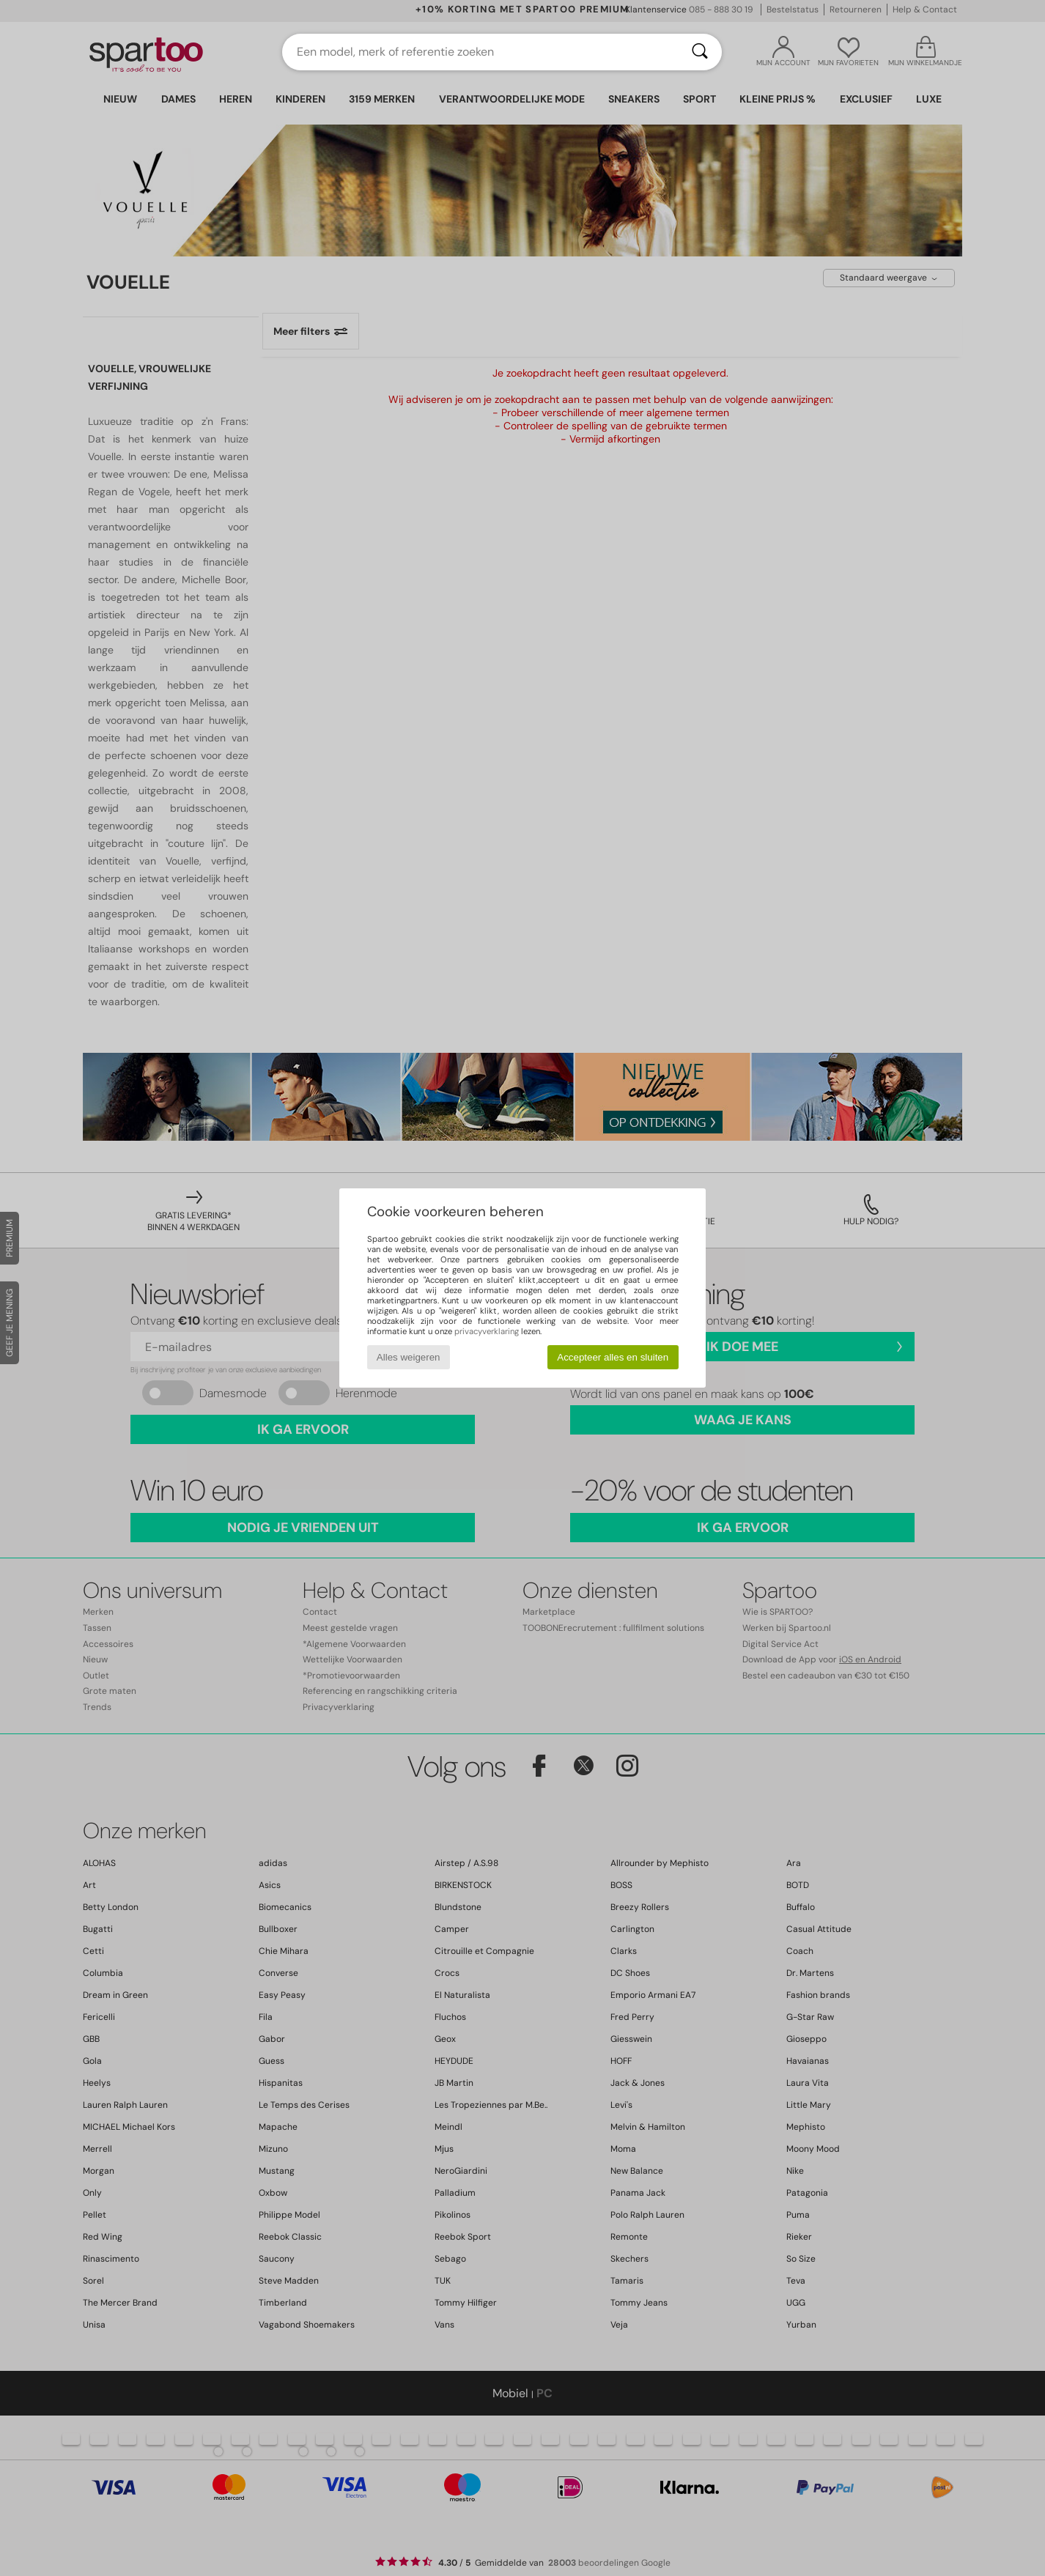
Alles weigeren (408, 1357)
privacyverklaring (486, 1331)
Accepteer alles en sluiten (612, 1357)
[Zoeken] (699, 52)
